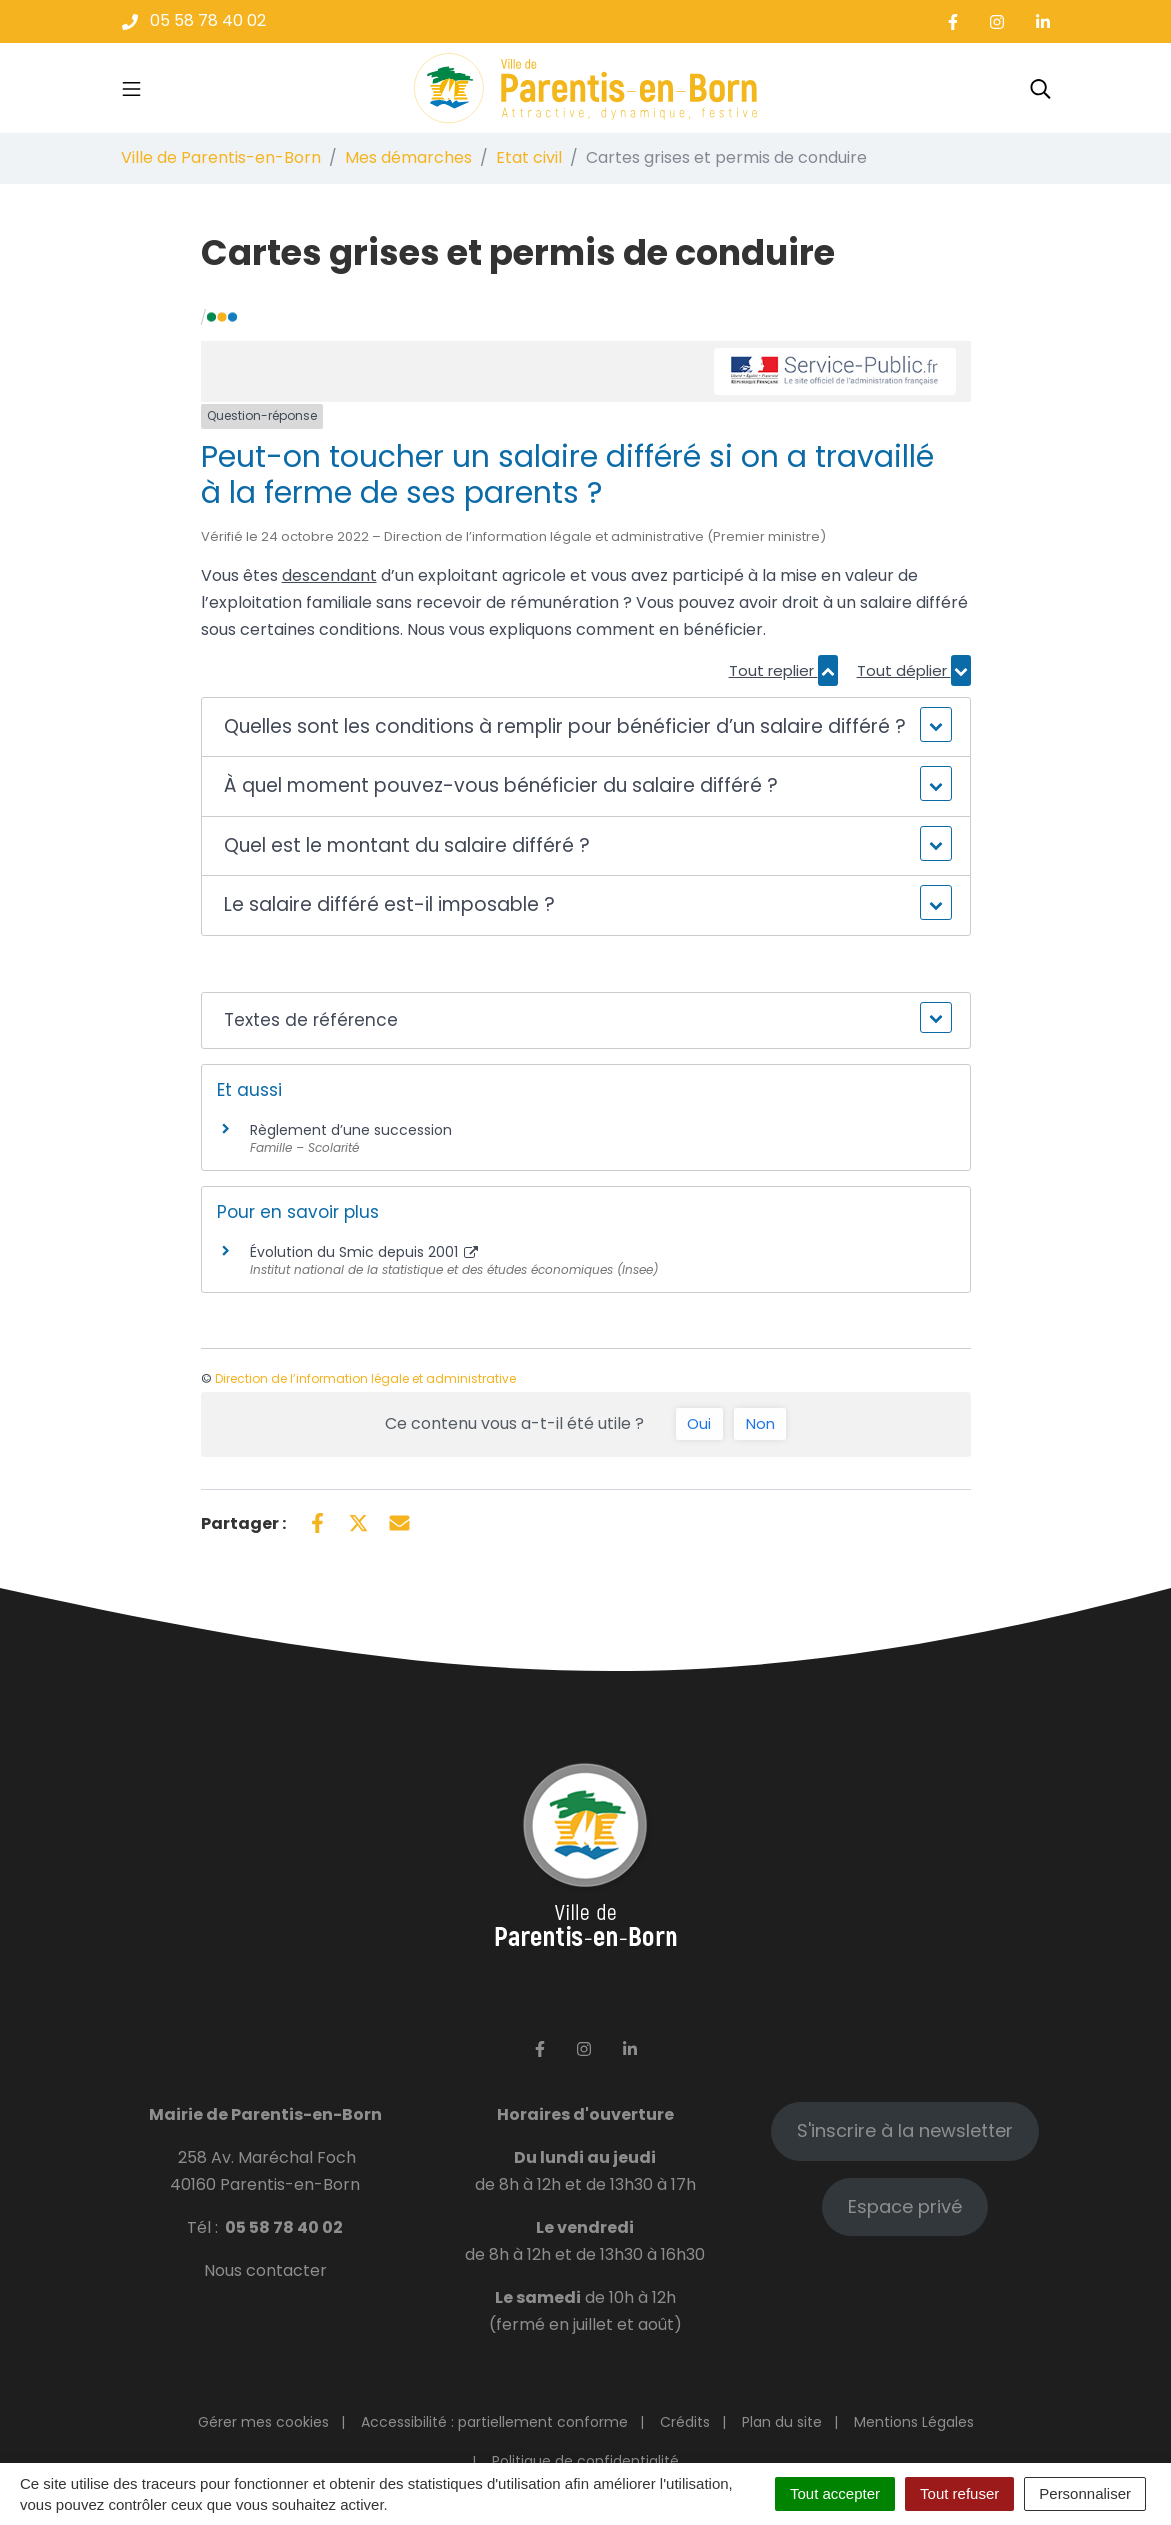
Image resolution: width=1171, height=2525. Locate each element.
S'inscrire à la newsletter (905, 2130)
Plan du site (782, 2422)
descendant (329, 575)
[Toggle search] (1040, 88)
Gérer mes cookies (263, 2422)
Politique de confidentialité (585, 2461)
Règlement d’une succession (351, 1130)
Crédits (685, 2422)
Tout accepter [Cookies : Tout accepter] (835, 2493)
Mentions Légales (914, 2422)
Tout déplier (914, 670)
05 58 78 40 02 (284, 2227)
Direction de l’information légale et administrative (365, 1378)
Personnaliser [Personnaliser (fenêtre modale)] (1085, 2493)
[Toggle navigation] (131, 88)
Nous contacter (265, 2270)
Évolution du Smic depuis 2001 (364, 1252)
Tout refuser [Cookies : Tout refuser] (959, 2493)
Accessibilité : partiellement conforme (494, 2422)
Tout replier (783, 670)
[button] (585, 727)
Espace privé (905, 2206)
